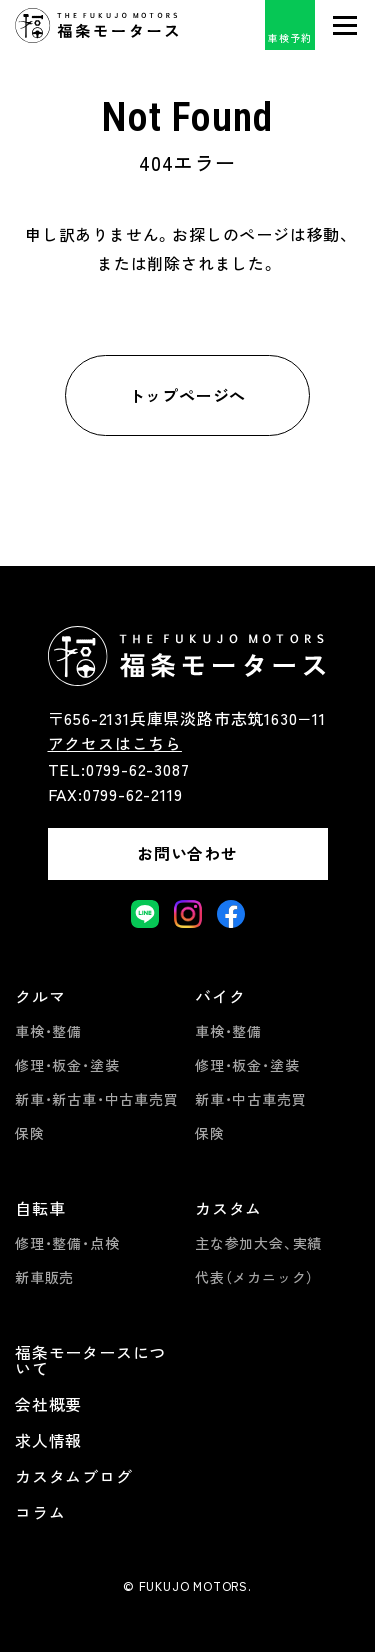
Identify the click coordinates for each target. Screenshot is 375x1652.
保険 (30, 1133)
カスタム (228, 1208)
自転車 (40, 1208)
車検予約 (289, 37)
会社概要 (48, 1404)
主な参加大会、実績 (258, 1243)
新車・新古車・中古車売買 (97, 1099)
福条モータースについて (90, 1360)
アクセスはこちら (115, 743)
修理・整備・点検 (67, 1243)
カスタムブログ (74, 1476)
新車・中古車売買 (250, 1099)
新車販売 (44, 1277)
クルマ (40, 996)
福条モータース (97, 25)
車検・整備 (48, 1031)
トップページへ (188, 395)
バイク (220, 996)
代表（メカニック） (254, 1277)
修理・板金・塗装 (67, 1065)
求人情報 (48, 1440)
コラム (40, 1512)
